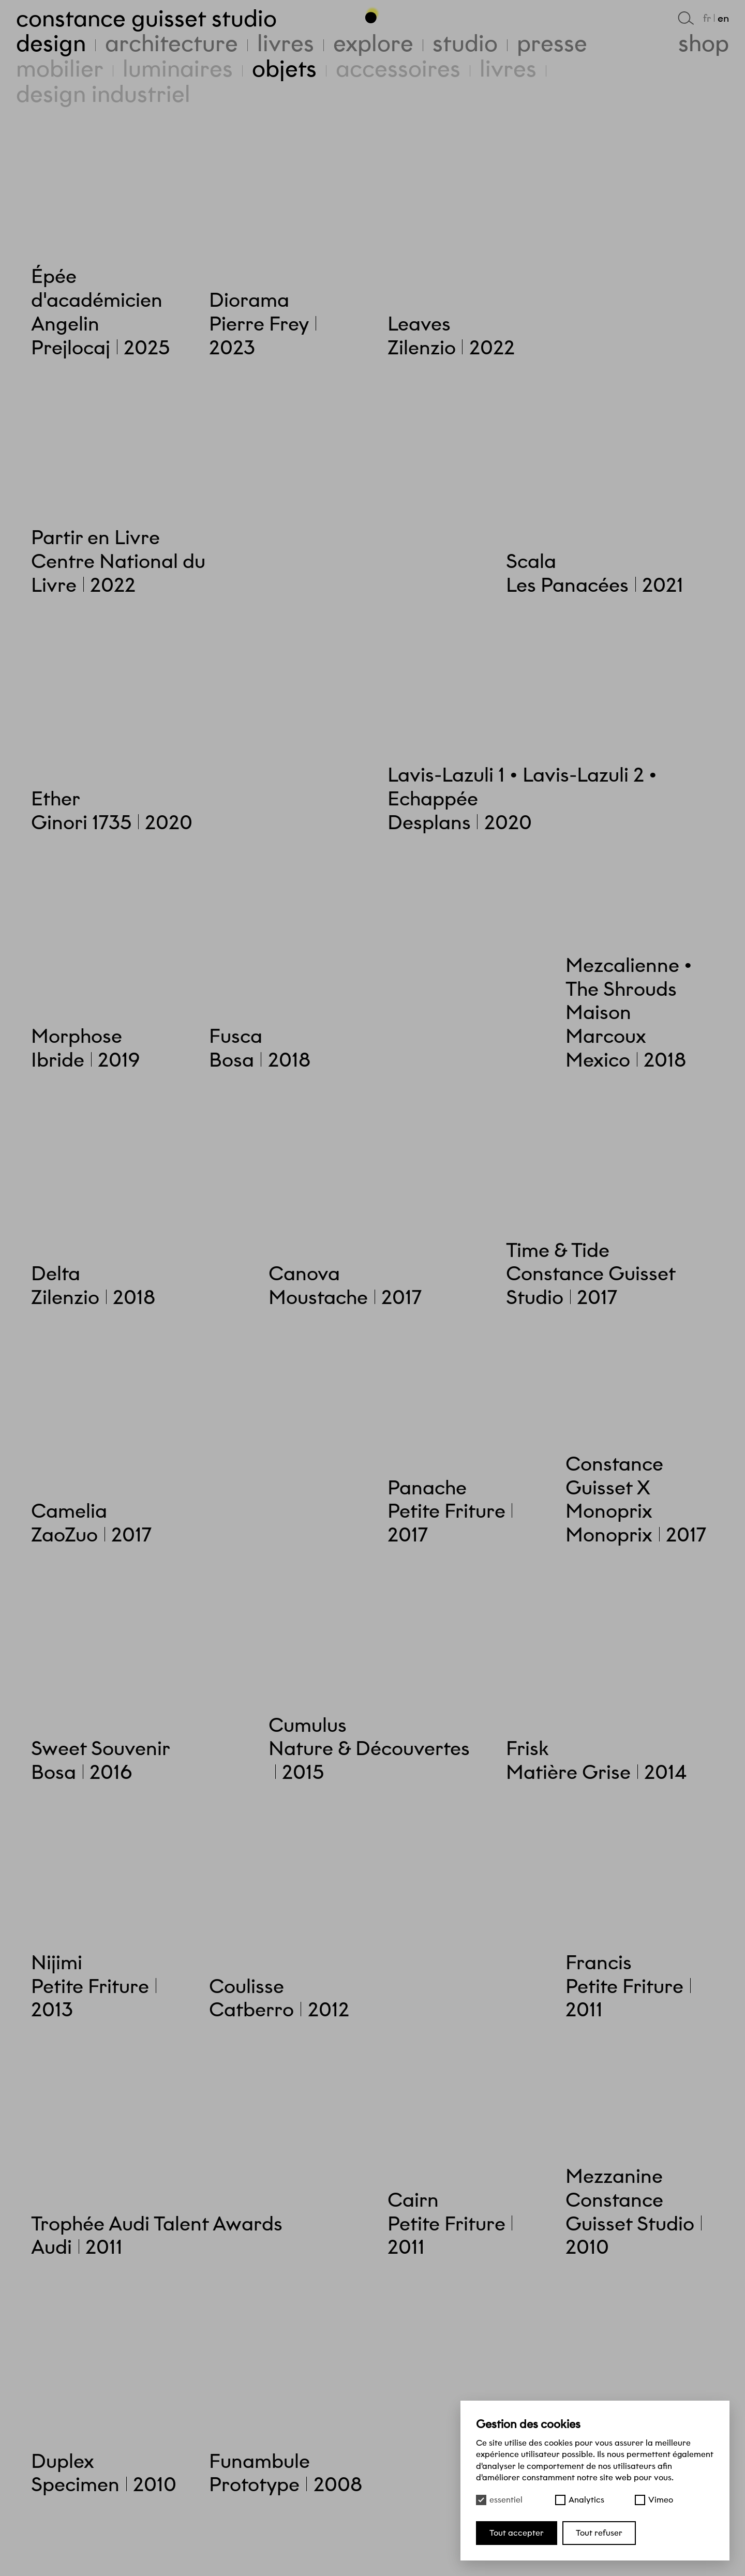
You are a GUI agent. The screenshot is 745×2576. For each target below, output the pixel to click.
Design (51, 43)
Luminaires (178, 68)
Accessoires (398, 68)
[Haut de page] (372, 15)
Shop (703, 43)
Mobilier (59, 68)
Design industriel (103, 94)
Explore (373, 43)
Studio (465, 43)
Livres (508, 68)
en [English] (723, 18)
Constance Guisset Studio (146, 18)
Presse (552, 43)
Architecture (171, 43)
